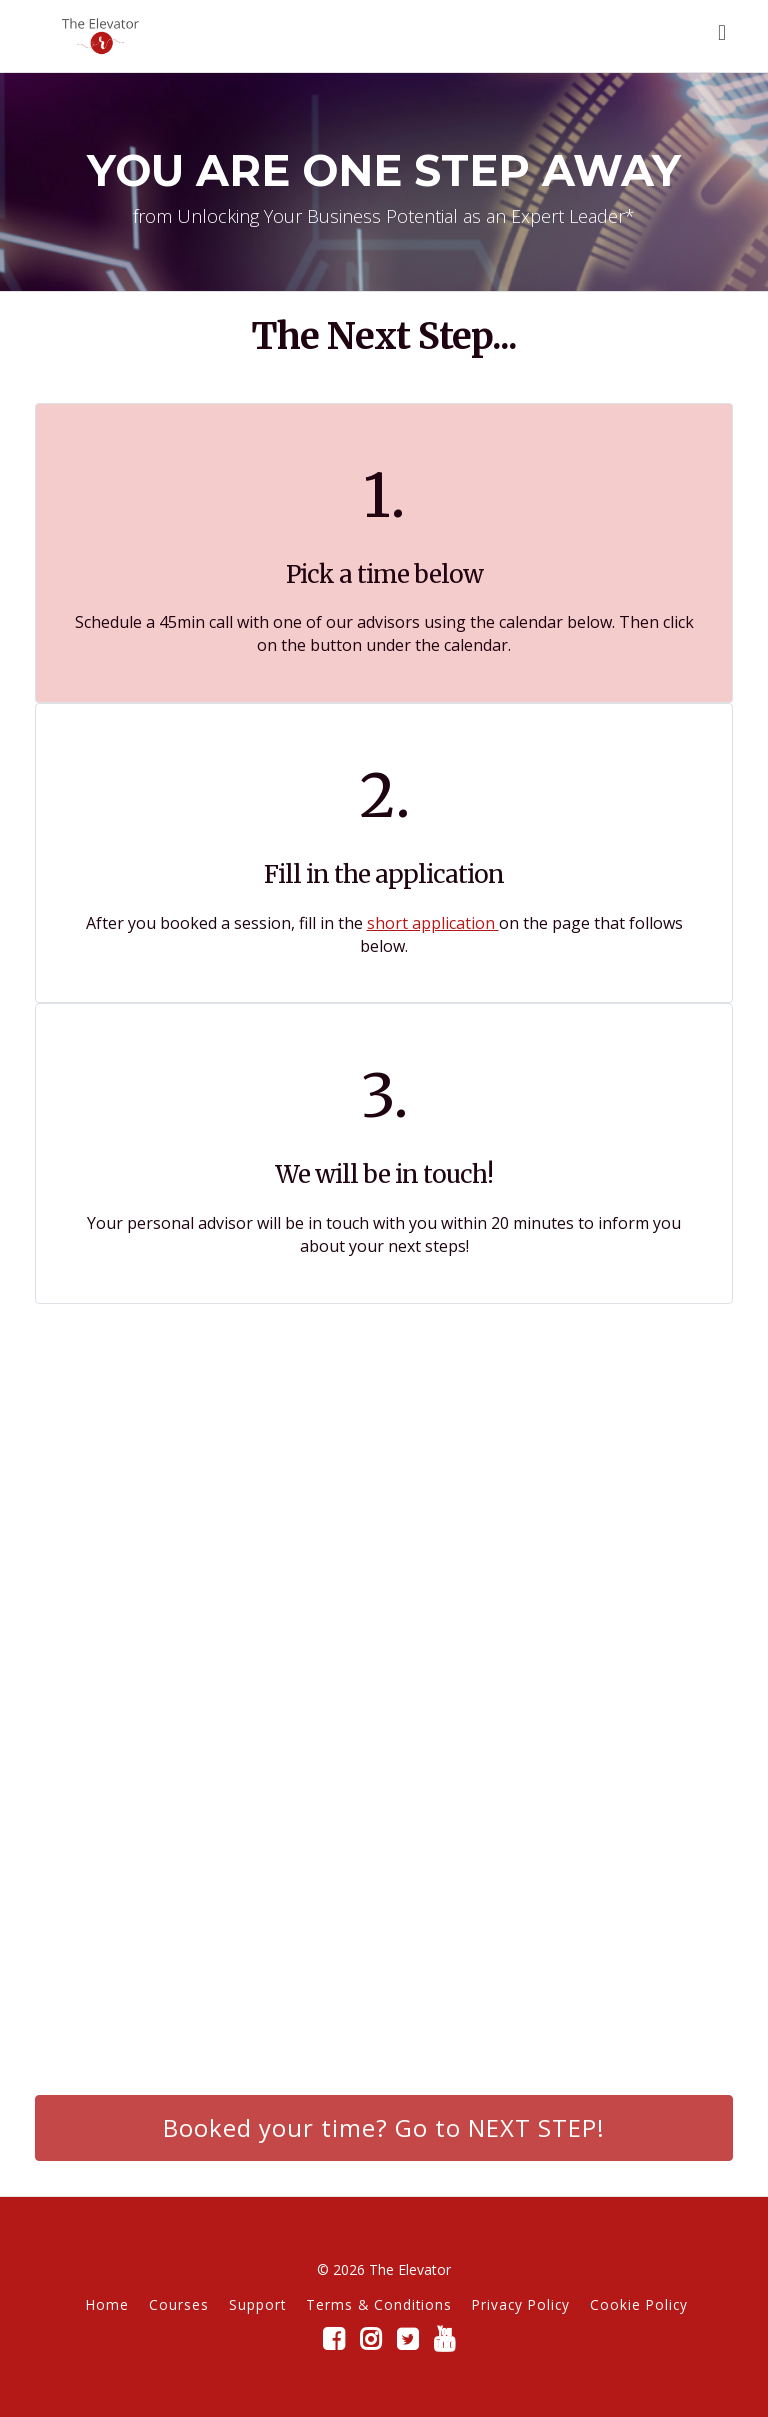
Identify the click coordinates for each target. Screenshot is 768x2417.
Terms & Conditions (379, 2304)
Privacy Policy (521, 2304)
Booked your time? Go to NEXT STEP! (384, 2127)
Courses (179, 2304)
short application (433, 923)
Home (107, 2304)
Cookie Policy (639, 2304)
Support (257, 2304)
